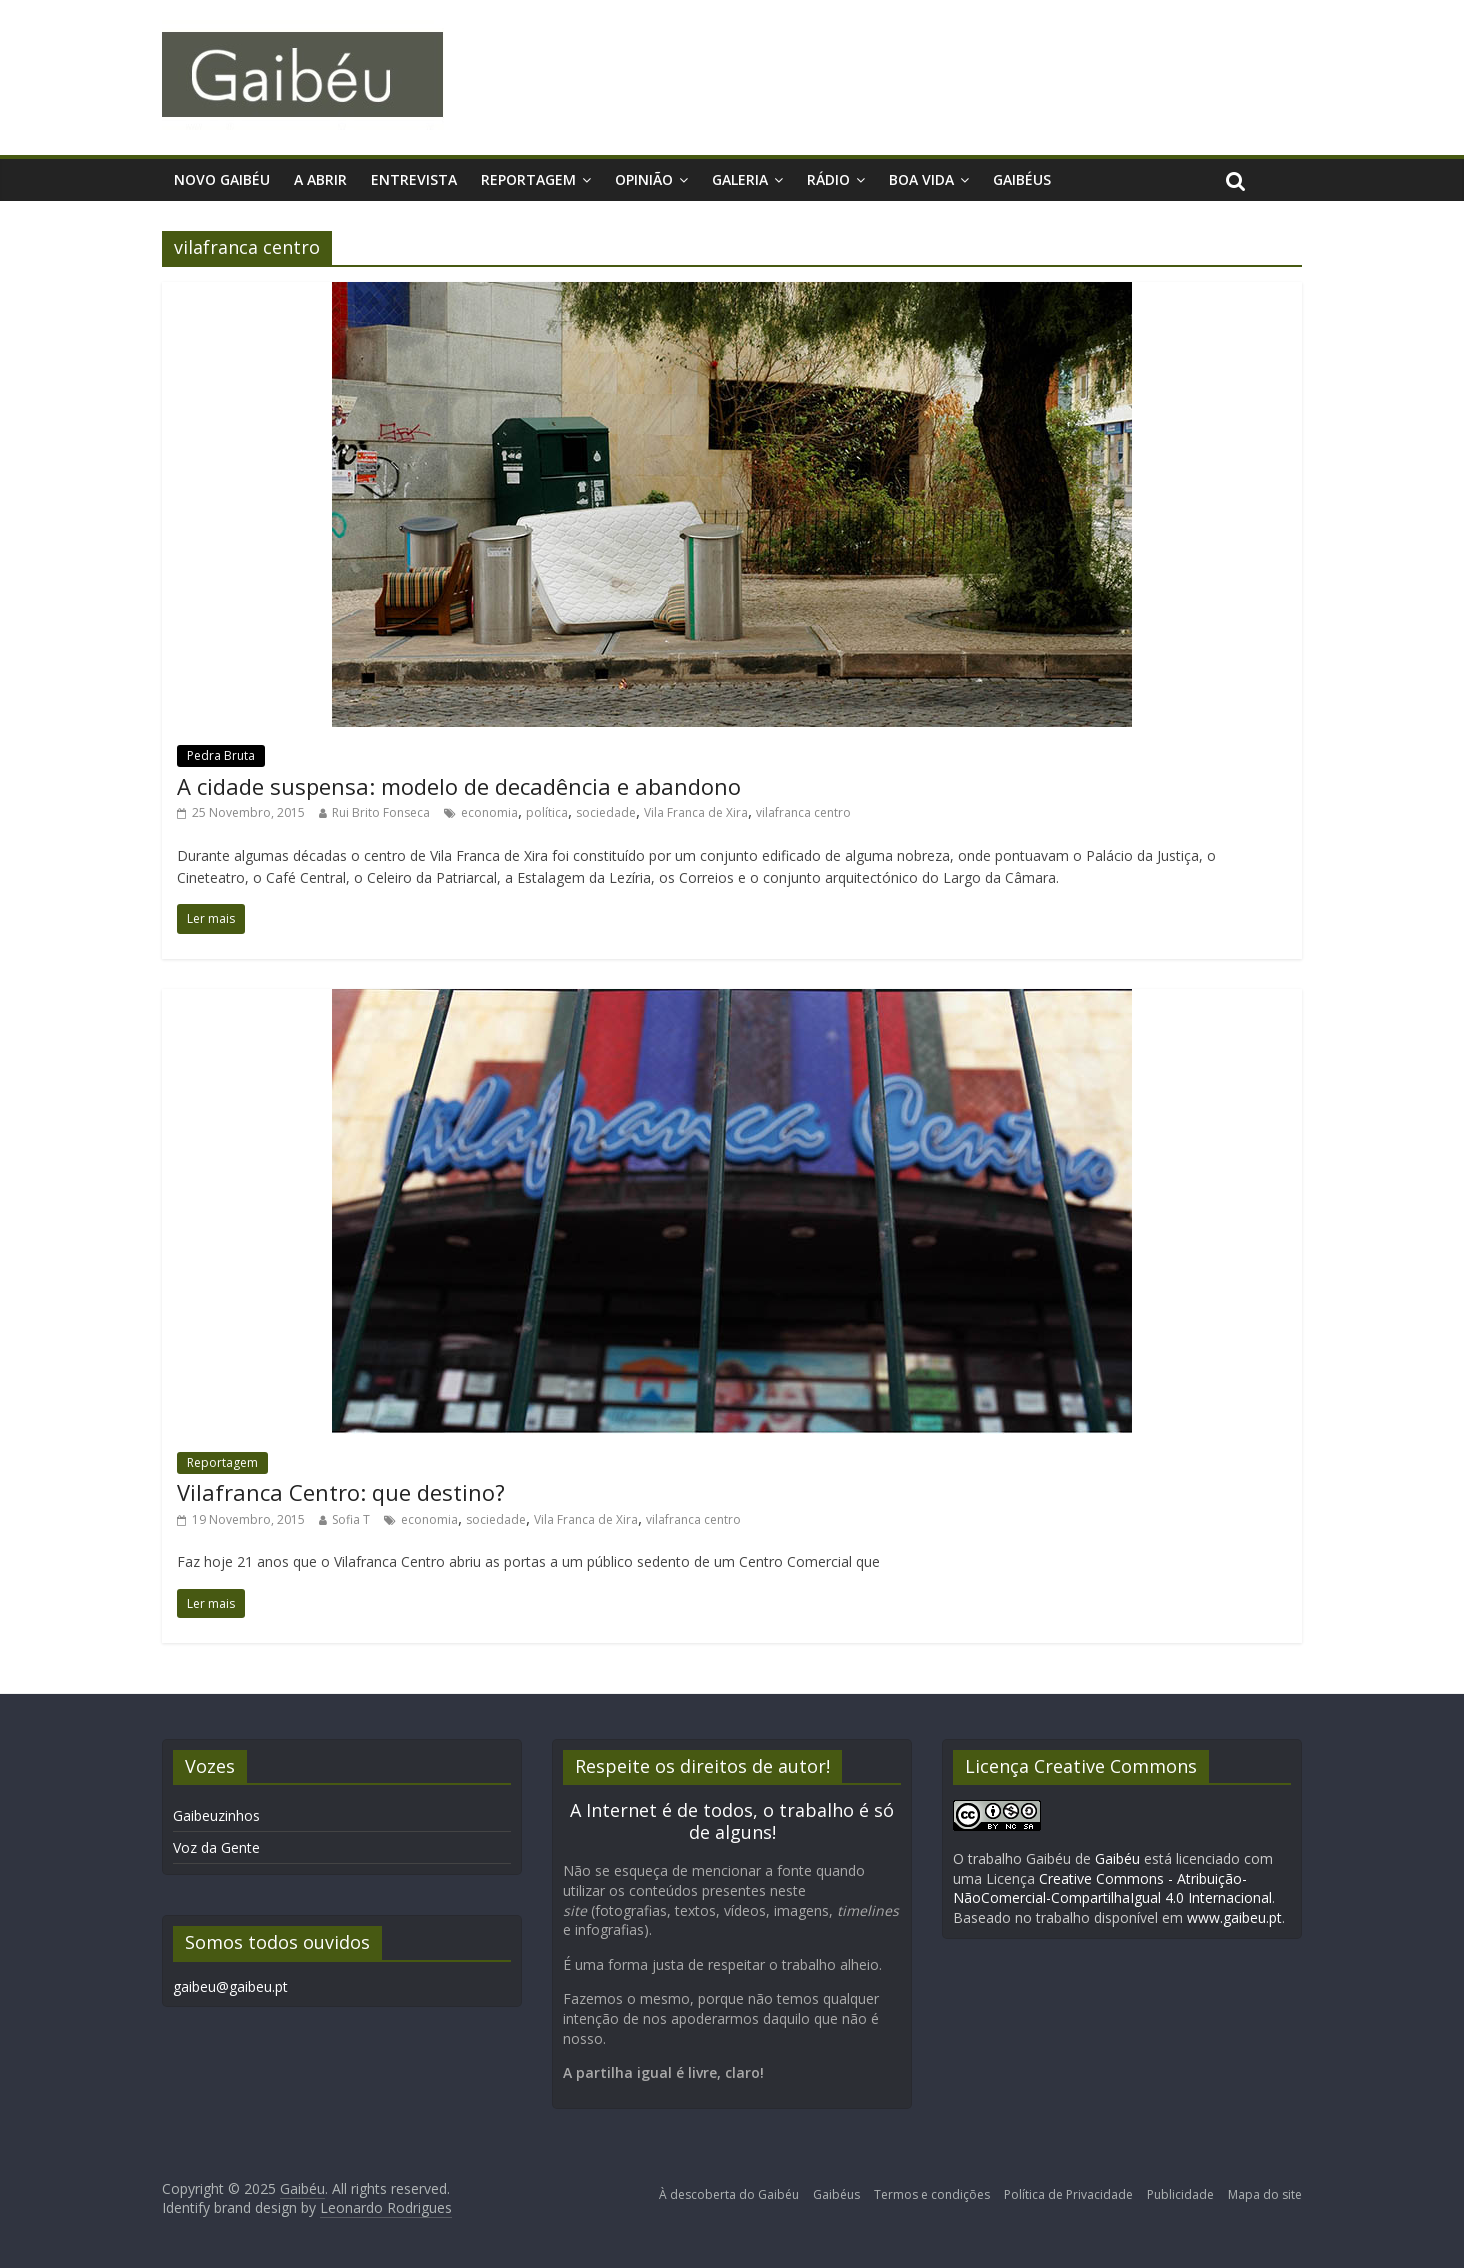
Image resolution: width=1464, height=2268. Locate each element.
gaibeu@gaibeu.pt (230, 1986)
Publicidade (1180, 2194)
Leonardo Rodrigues (386, 2207)
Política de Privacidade (1068, 2194)
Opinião (644, 179)
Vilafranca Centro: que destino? (341, 1492)
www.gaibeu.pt (1234, 1917)
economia (489, 812)
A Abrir (320, 179)
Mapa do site (1265, 2194)
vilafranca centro (803, 812)
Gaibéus (1022, 179)
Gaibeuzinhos (216, 1815)
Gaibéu (1117, 1858)
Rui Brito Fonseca (381, 812)
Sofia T (351, 1519)
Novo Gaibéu (222, 179)
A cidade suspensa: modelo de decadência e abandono (459, 786)
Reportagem (528, 179)
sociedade (606, 812)
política (547, 812)
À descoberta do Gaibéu (729, 2194)
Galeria (740, 179)
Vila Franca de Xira (696, 812)
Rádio (828, 179)
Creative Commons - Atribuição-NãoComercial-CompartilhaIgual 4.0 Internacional (1112, 1888)
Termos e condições (932, 2194)
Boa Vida (921, 179)
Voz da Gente (216, 1847)
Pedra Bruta (221, 755)
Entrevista (414, 179)
